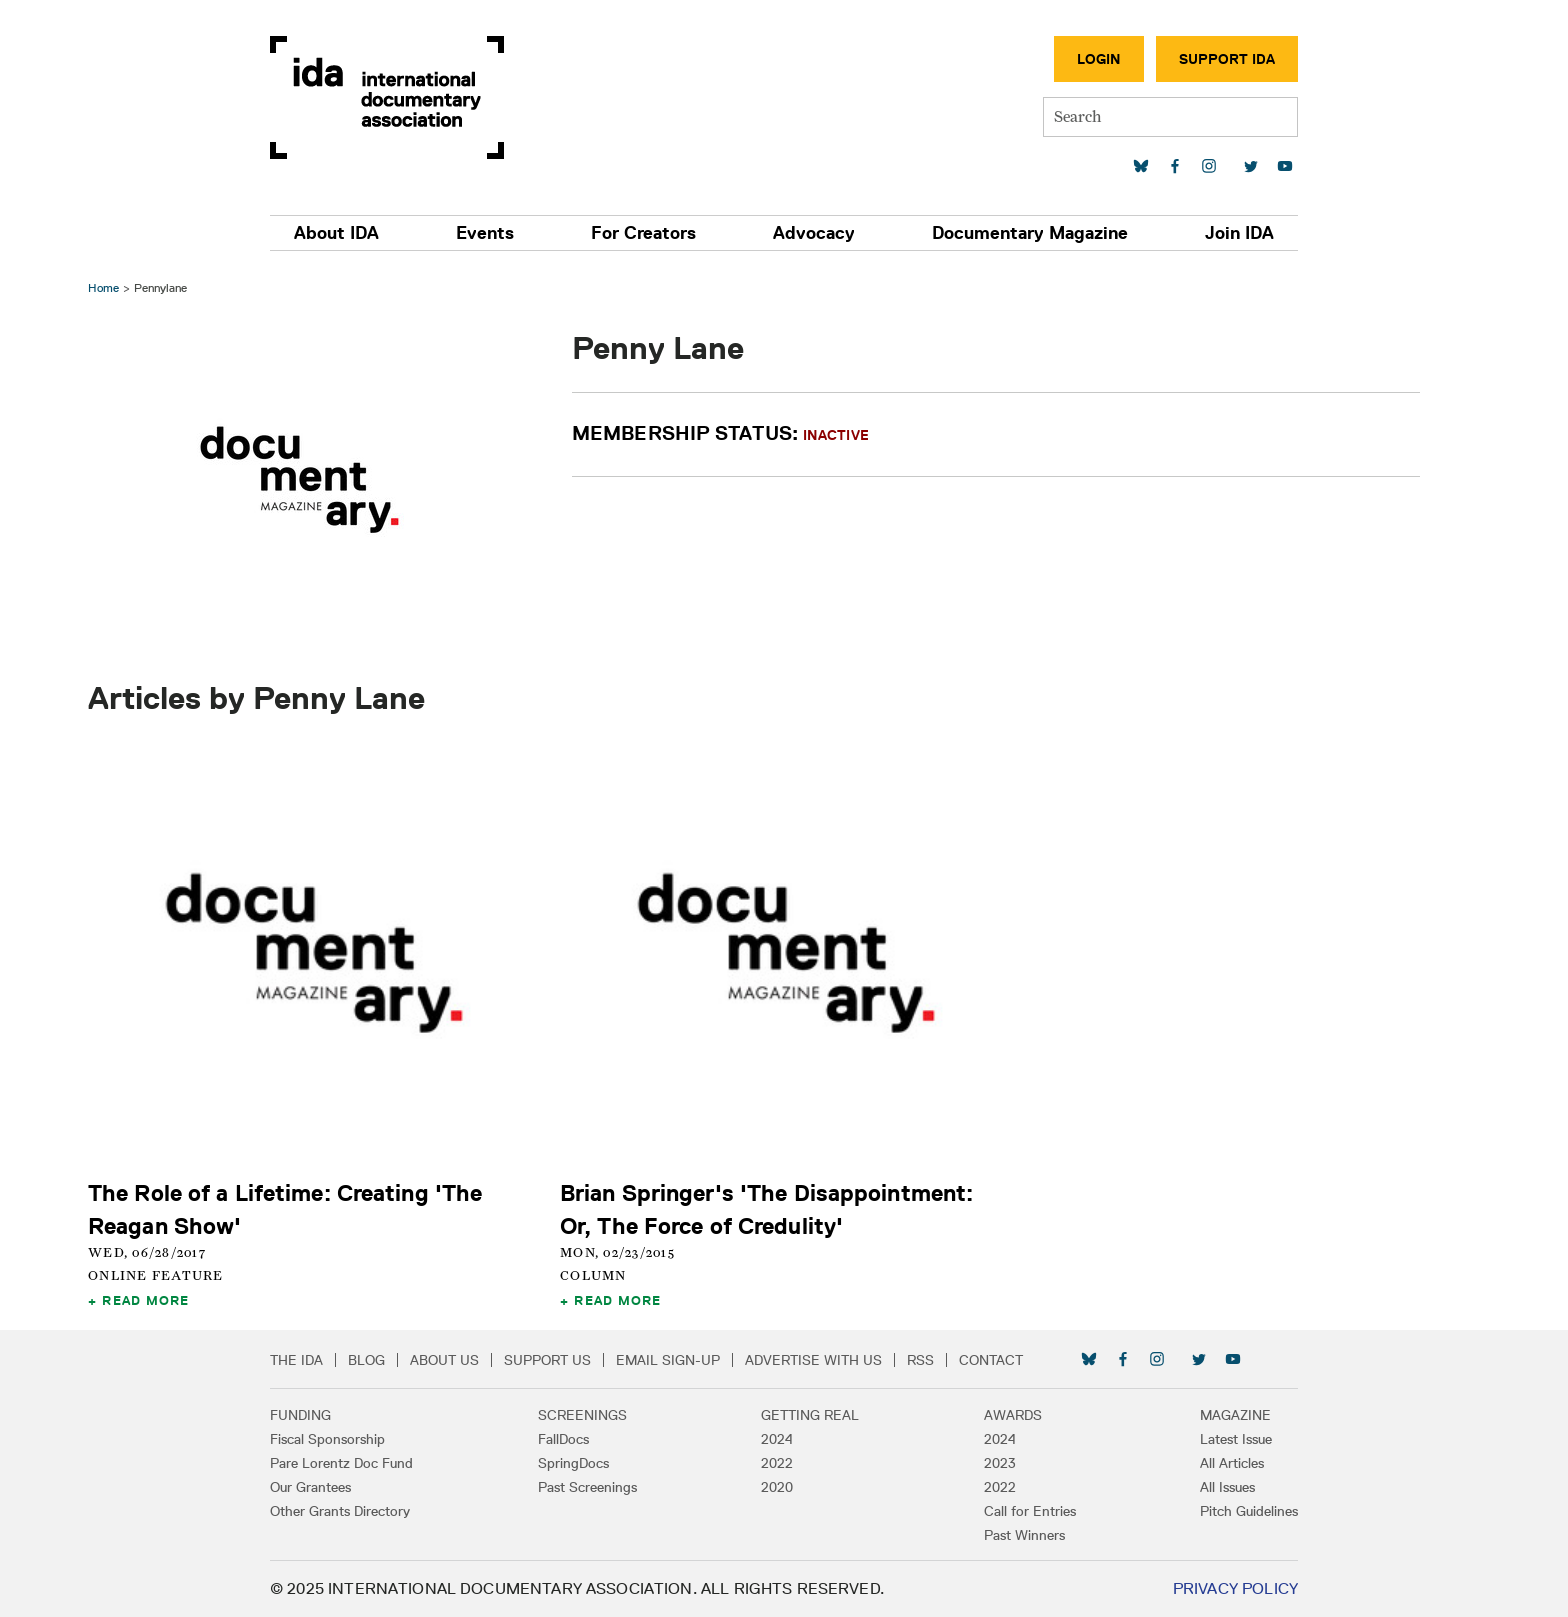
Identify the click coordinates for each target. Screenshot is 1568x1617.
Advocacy (814, 233)
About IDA (336, 233)
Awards (1013, 1415)
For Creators (643, 233)
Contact (991, 1360)
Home (103, 287)
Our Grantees (310, 1487)
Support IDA (1227, 59)
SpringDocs (573, 1463)
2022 (777, 1463)
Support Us (547, 1360)
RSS (920, 1360)
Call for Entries (1030, 1511)
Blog (366, 1360)
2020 (777, 1487)
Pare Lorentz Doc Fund (341, 1463)
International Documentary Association (387, 97)
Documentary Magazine (1030, 233)
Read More (145, 1300)
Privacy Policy (1235, 1588)
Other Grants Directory (340, 1511)
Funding (300, 1415)
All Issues (1227, 1487)
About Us (444, 1360)
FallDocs (563, 1439)
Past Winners (1024, 1535)
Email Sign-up (668, 1360)
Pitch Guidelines (1249, 1511)
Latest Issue (1236, 1439)
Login (1099, 59)
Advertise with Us (813, 1360)
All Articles (1232, 1463)
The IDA (296, 1360)
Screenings (582, 1415)
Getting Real (810, 1415)
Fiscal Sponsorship (327, 1439)
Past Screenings (587, 1487)
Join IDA (1239, 233)
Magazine (1235, 1415)
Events (485, 233)
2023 (1000, 1463)
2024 (777, 1439)
